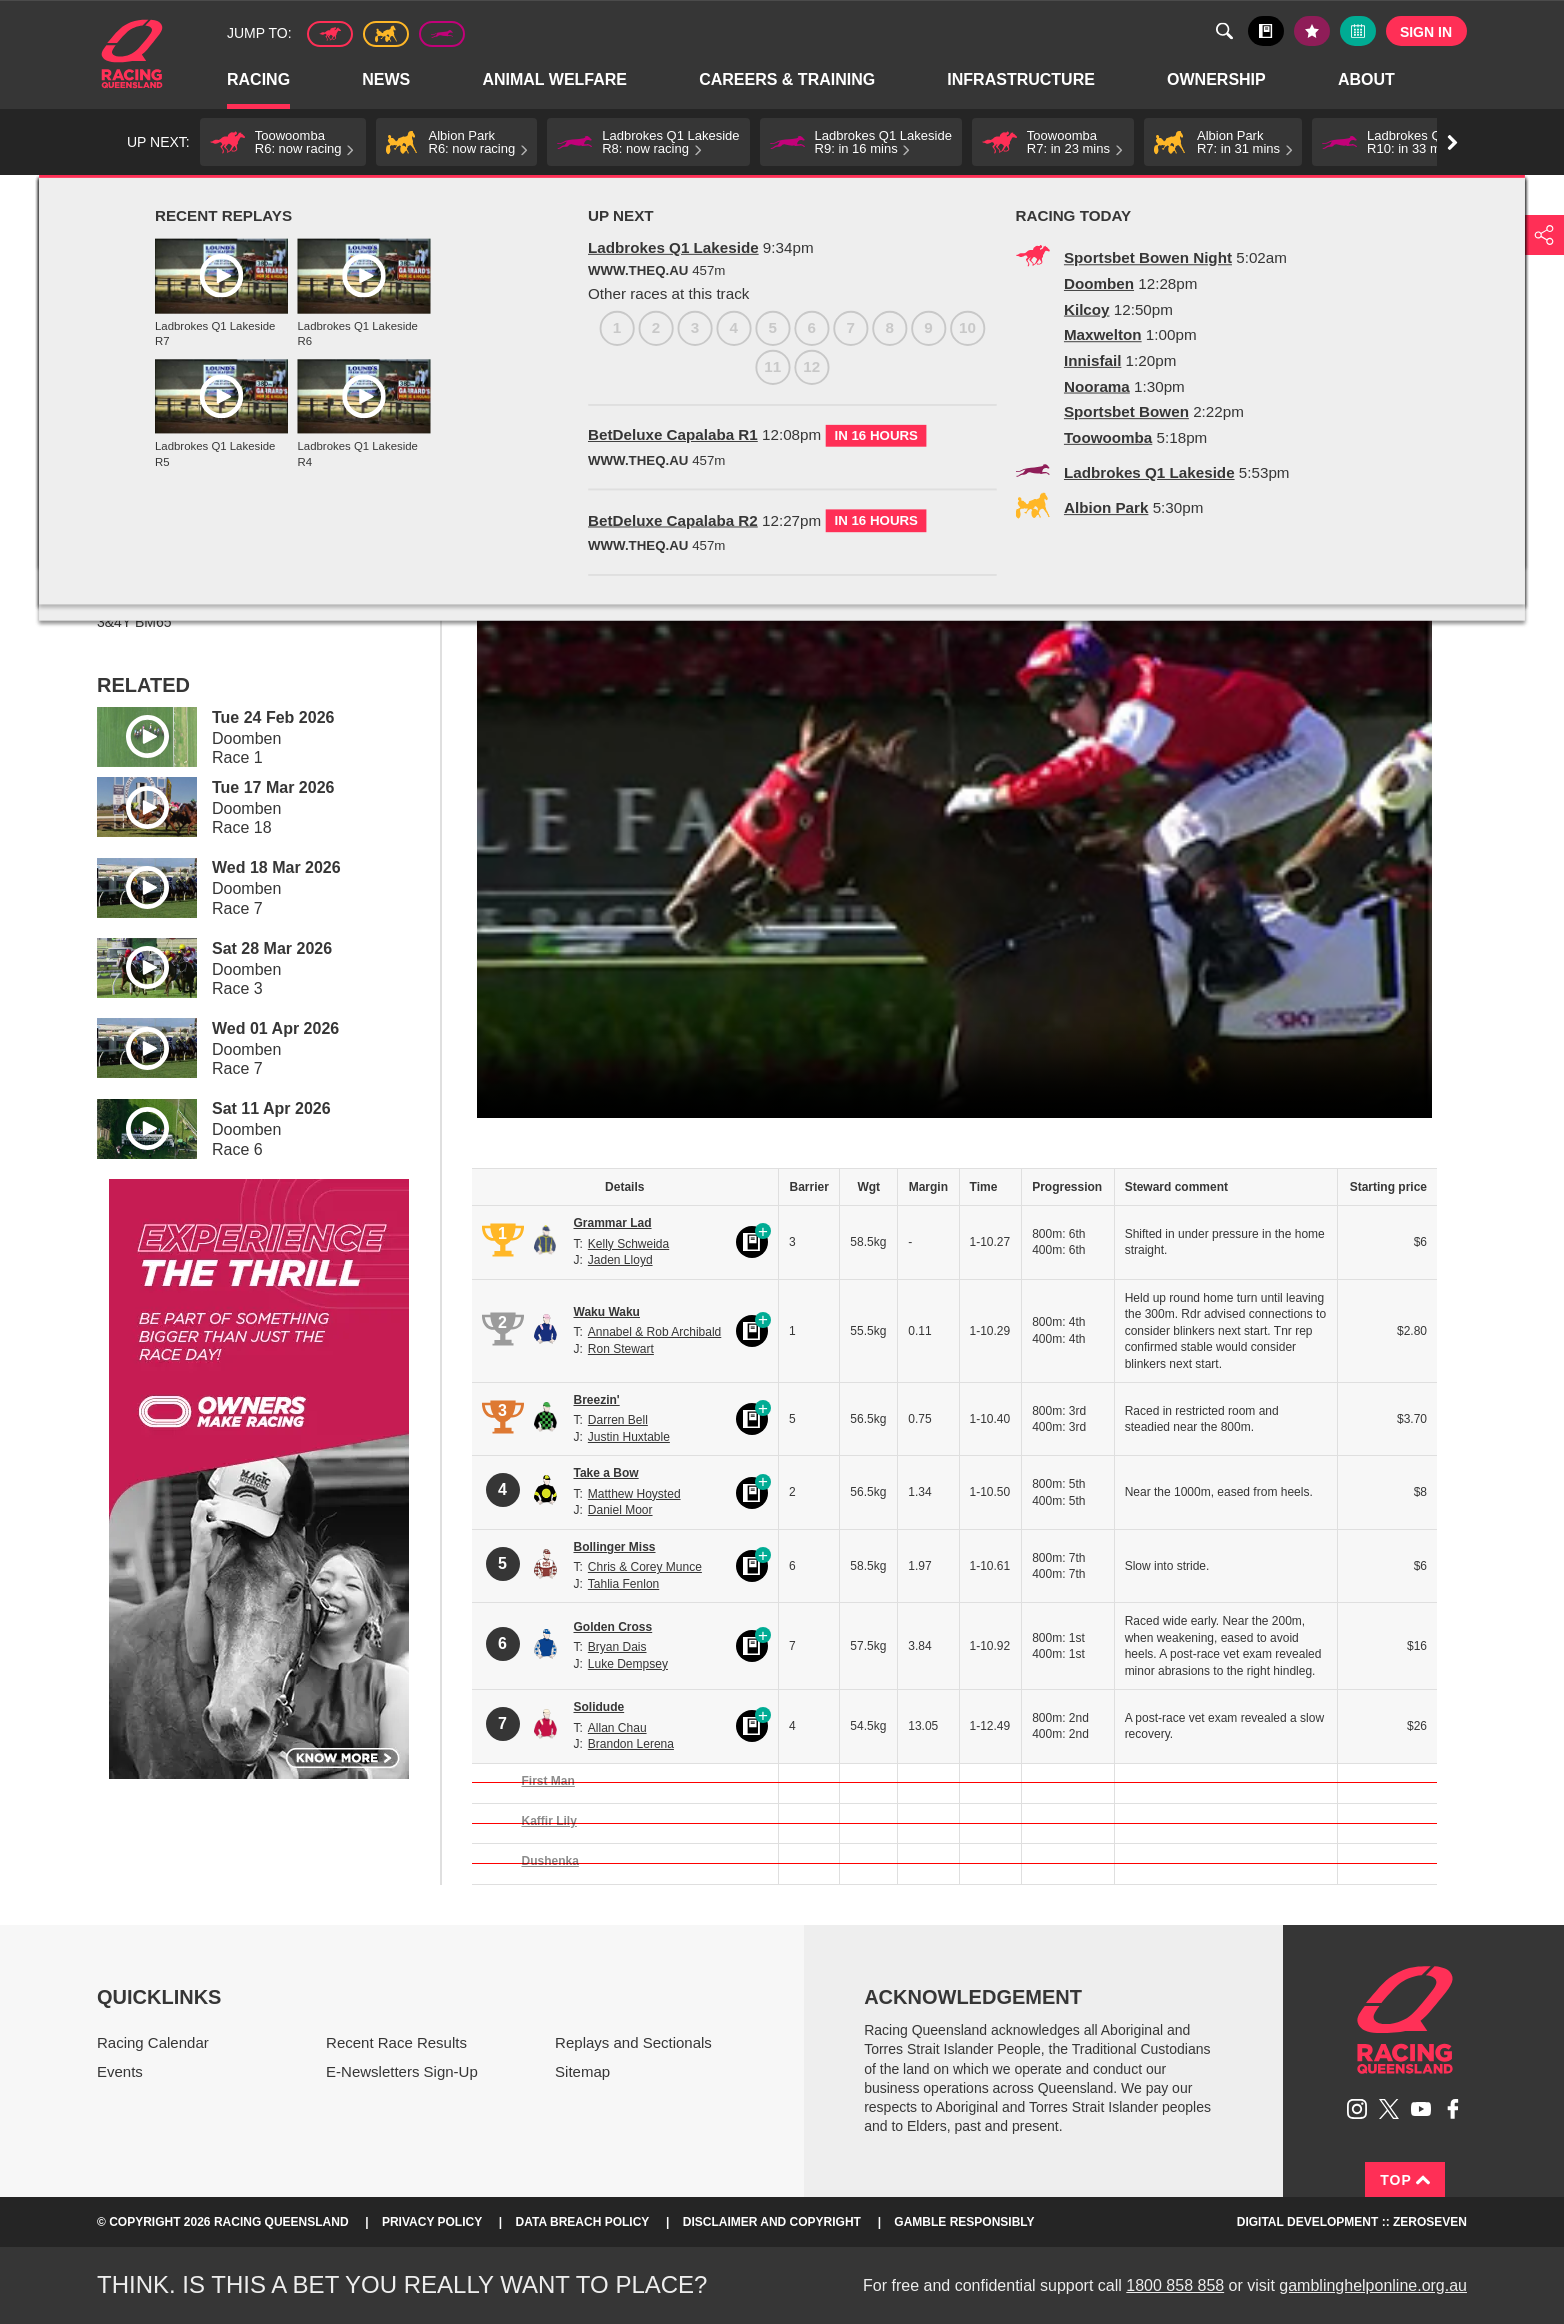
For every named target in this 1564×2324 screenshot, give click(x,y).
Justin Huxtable (629, 1437)
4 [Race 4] (231, 405)
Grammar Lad (613, 1223)
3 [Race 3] (192, 405)
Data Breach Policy (583, 2222)
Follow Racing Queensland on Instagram (1357, 2109)
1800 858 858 (1175, 2285)
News (387, 80)
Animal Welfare (555, 80)
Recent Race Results (396, 2042)
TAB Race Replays (411, 197)
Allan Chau (617, 1728)
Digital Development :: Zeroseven (1352, 2222)
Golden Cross (613, 1627)
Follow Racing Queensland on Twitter (1389, 2109)
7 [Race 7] (348, 405)
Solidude (599, 1707)
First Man (548, 1781)
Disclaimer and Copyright (772, 2222)
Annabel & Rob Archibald (654, 1332)
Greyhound (442, 34)
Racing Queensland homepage (1405, 2020)
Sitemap (582, 2071)
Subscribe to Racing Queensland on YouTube (1421, 2109)
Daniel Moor (620, 1510)
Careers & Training (788, 80)
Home (132, 54)
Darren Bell (618, 1420)
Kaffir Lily (549, 1821)
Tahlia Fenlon (623, 1584)
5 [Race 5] (270, 405)
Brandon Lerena (631, 1744)
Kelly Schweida (628, 1244)
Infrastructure (1022, 80)
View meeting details (197, 457)
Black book (1266, 31)
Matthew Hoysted (634, 1494)
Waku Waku (607, 1312)
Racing (259, 80)
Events (120, 2071)
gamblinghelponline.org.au (1373, 2285)
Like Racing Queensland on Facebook (1453, 2109)
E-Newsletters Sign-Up (402, 2071)
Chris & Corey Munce (645, 1567)
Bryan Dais (617, 1647)
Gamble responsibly (964, 2222)
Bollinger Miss (615, 1547)
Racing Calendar (153, 2042)
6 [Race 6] (309, 405)
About (1367, 80)
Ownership (1217, 80)
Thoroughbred (330, 34)
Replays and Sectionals (274, 197)
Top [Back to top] (1405, 2180)
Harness (386, 34)
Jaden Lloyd (620, 1260)
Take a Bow (606, 1473)
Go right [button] (1452, 142)
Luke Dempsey (628, 1664)
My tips (1312, 31)
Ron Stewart (621, 1349)
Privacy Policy (432, 2222)
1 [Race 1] (114, 405)
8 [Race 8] (387, 405)
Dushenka (550, 1861)
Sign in (1426, 32)
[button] (283, 142)
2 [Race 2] (153, 405)
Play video (133, 733)
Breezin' (597, 1400)
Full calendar (1358, 31)
